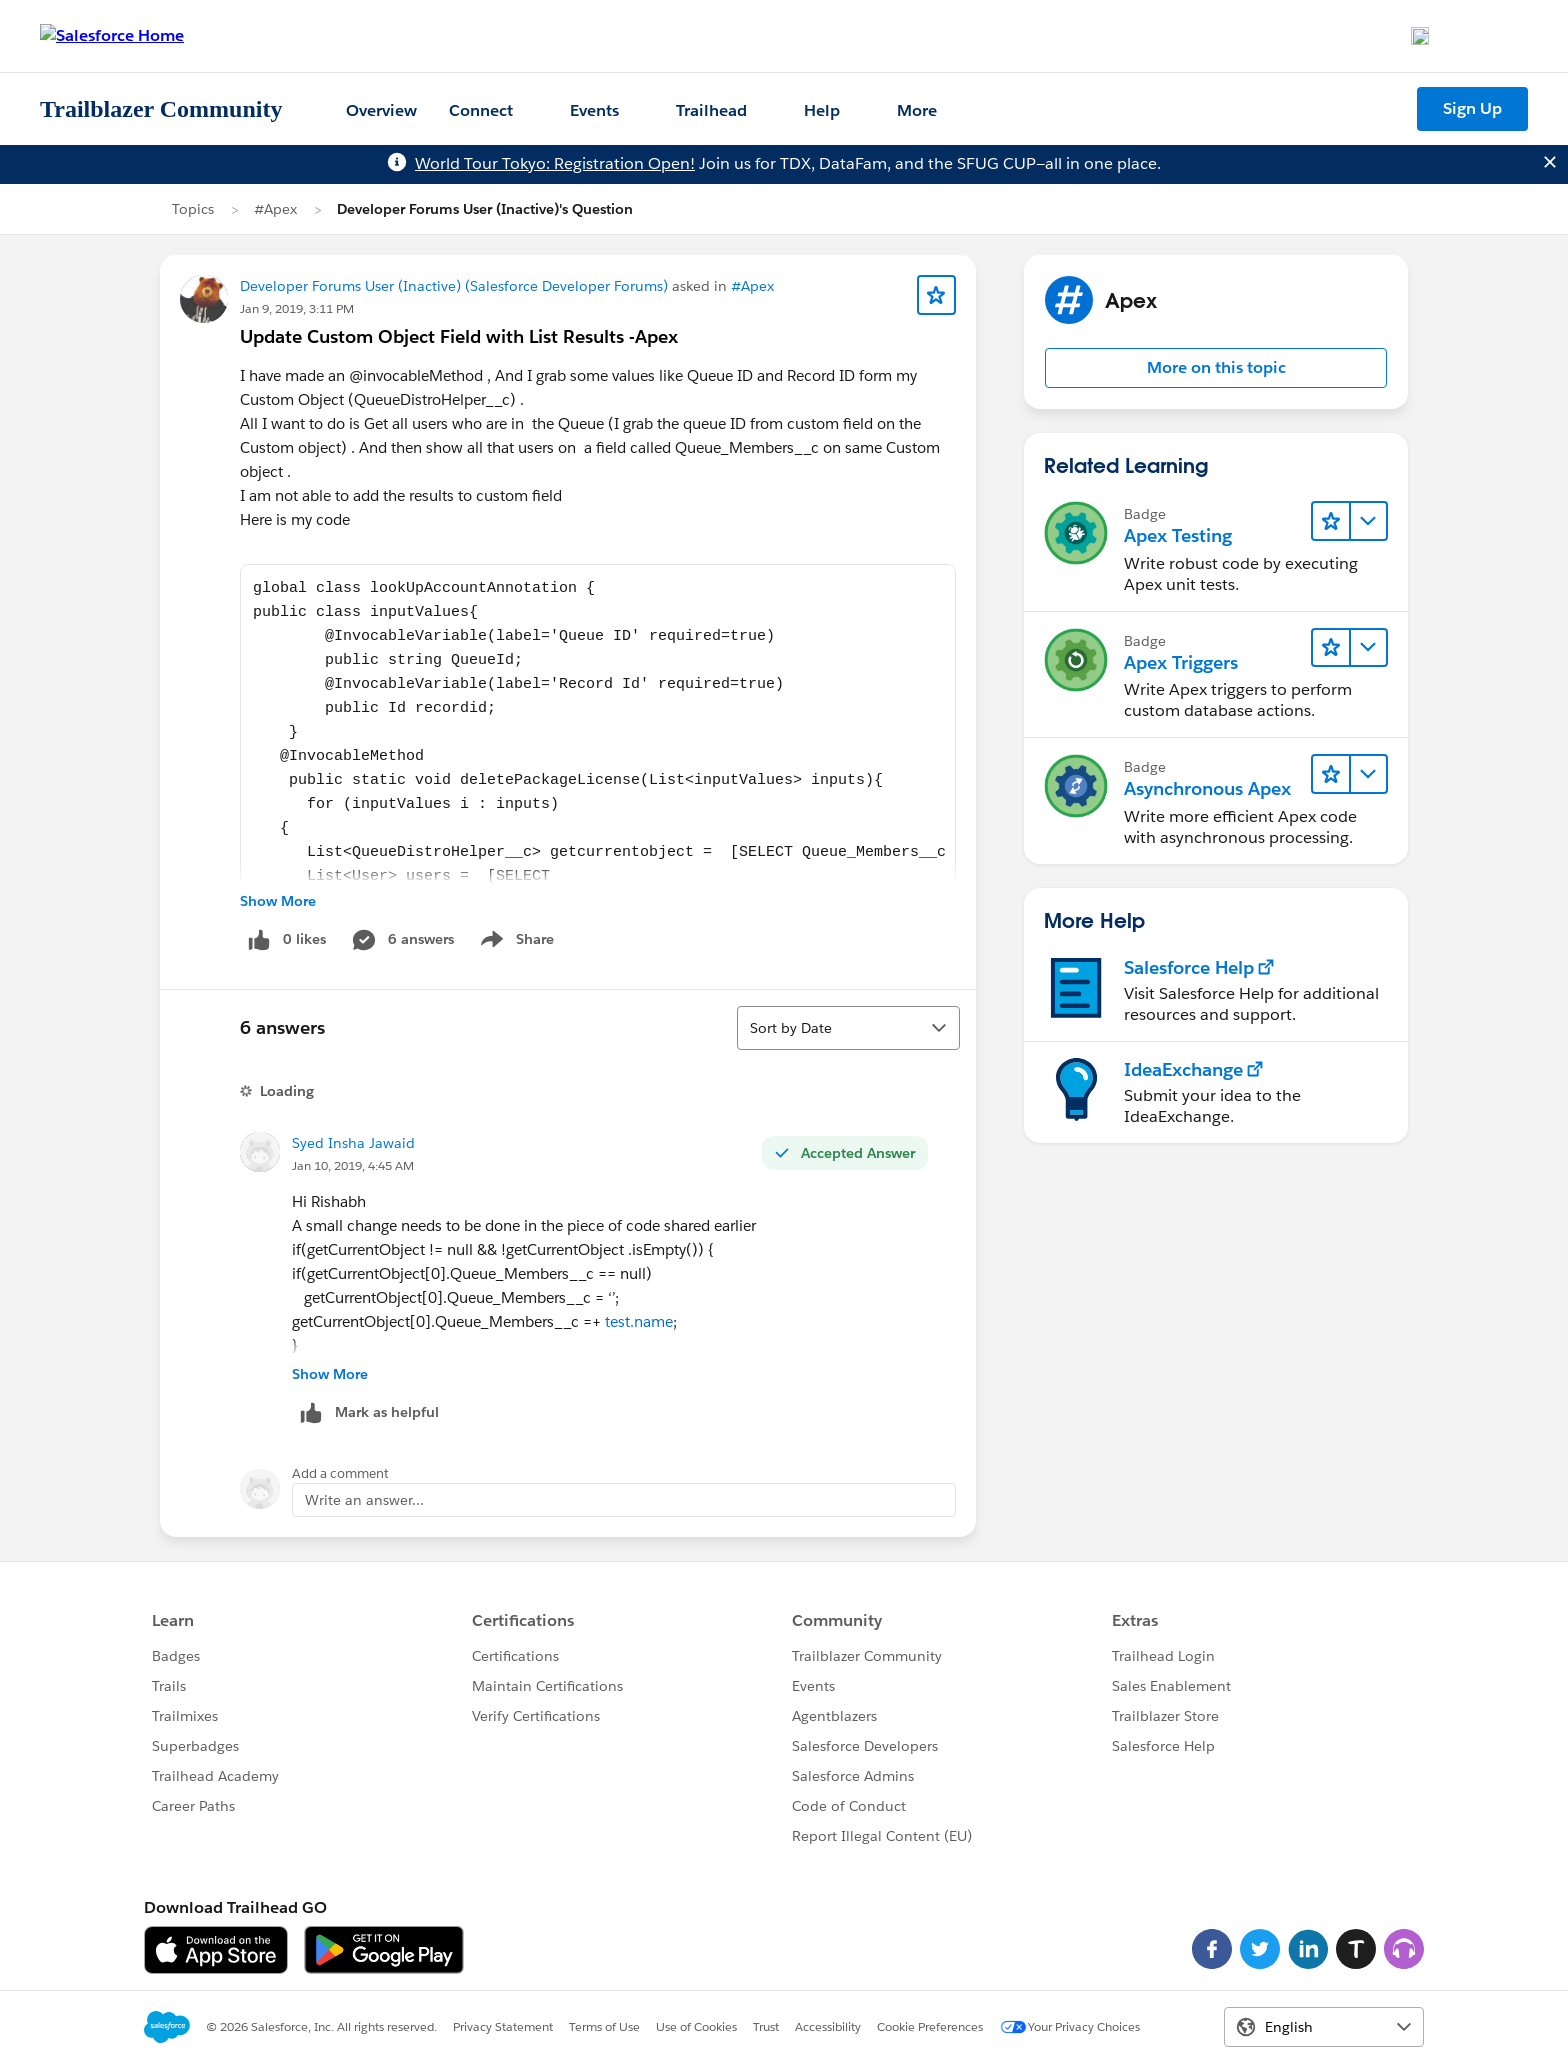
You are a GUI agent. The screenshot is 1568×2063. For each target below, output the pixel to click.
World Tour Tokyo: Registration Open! (555, 163)
